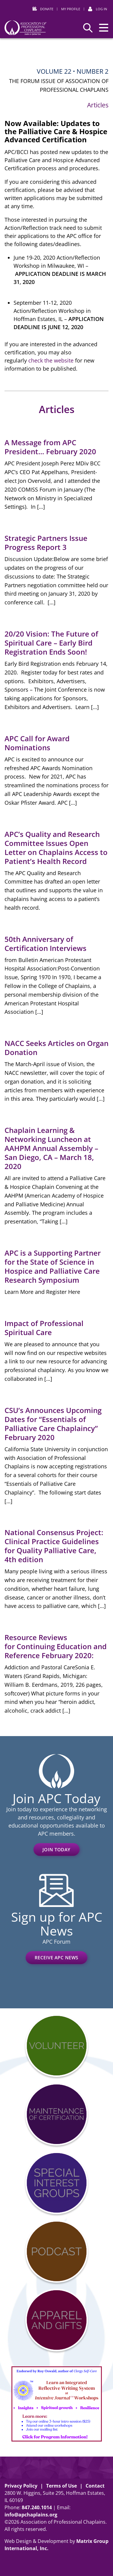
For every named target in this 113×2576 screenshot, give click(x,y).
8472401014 (37, 2507)
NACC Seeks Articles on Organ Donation (56, 1047)
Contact (95, 2485)
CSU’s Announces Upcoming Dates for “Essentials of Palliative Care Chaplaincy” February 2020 (53, 1423)
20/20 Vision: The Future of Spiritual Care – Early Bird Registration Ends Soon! (51, 643)
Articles (97, 105)
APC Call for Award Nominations (37, 742)
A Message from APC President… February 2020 (50, 446)
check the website (51, 360)
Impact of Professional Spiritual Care (44, 1327)
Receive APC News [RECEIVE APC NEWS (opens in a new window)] (56, 1957)
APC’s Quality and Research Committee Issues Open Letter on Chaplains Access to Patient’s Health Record (56, 847)
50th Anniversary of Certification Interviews (45, 943)
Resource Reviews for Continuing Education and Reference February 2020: (56, 1646)
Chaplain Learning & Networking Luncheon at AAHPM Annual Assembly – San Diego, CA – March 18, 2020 (51, 1148)
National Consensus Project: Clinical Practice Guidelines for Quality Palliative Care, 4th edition (54, 1545)
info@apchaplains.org (31, 2514)
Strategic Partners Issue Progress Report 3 (46, 542)
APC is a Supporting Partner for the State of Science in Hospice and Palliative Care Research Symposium (53, 1266)
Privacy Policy (21, 2485)
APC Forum (56, 1941)
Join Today (56, 1849)
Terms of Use (61, 2485)
